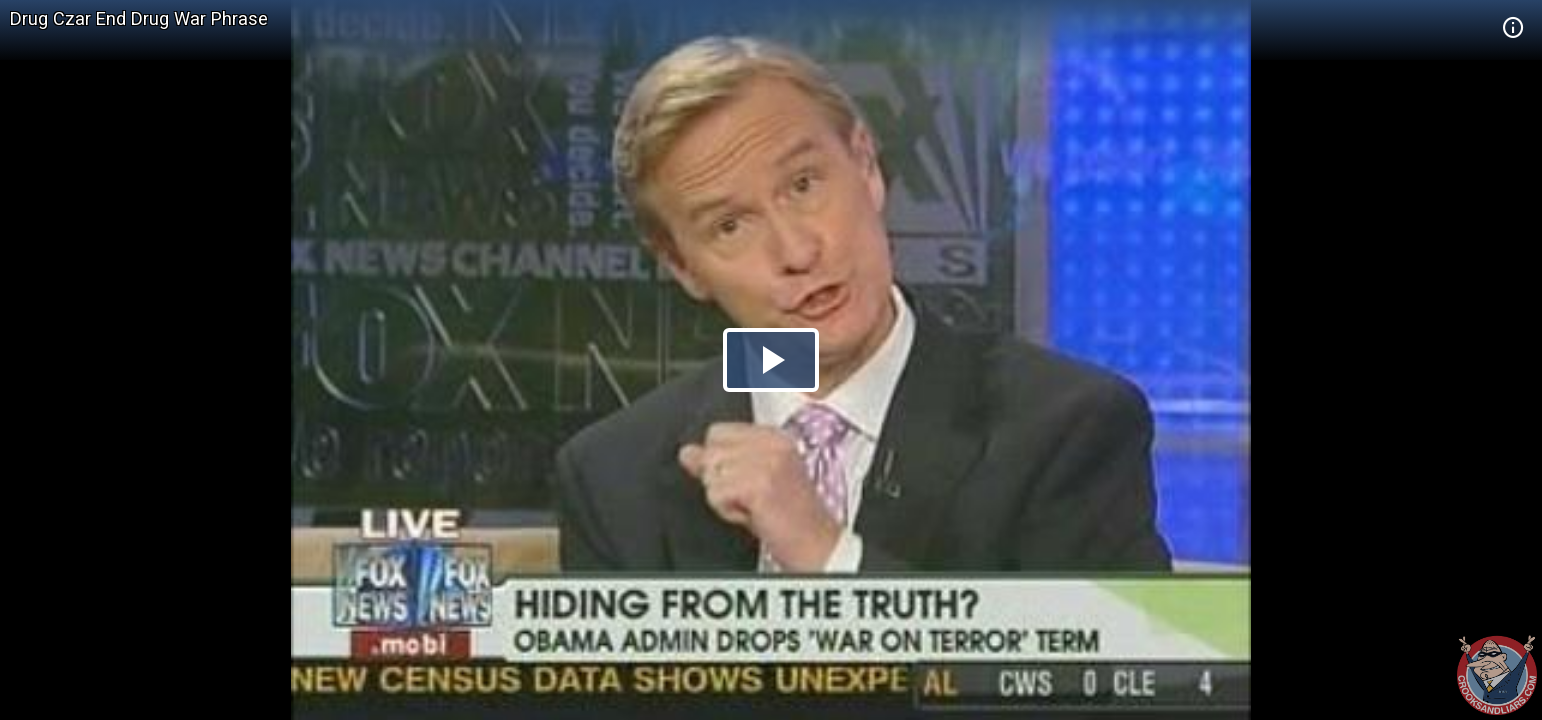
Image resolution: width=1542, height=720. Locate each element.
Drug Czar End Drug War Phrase (139, 18)
